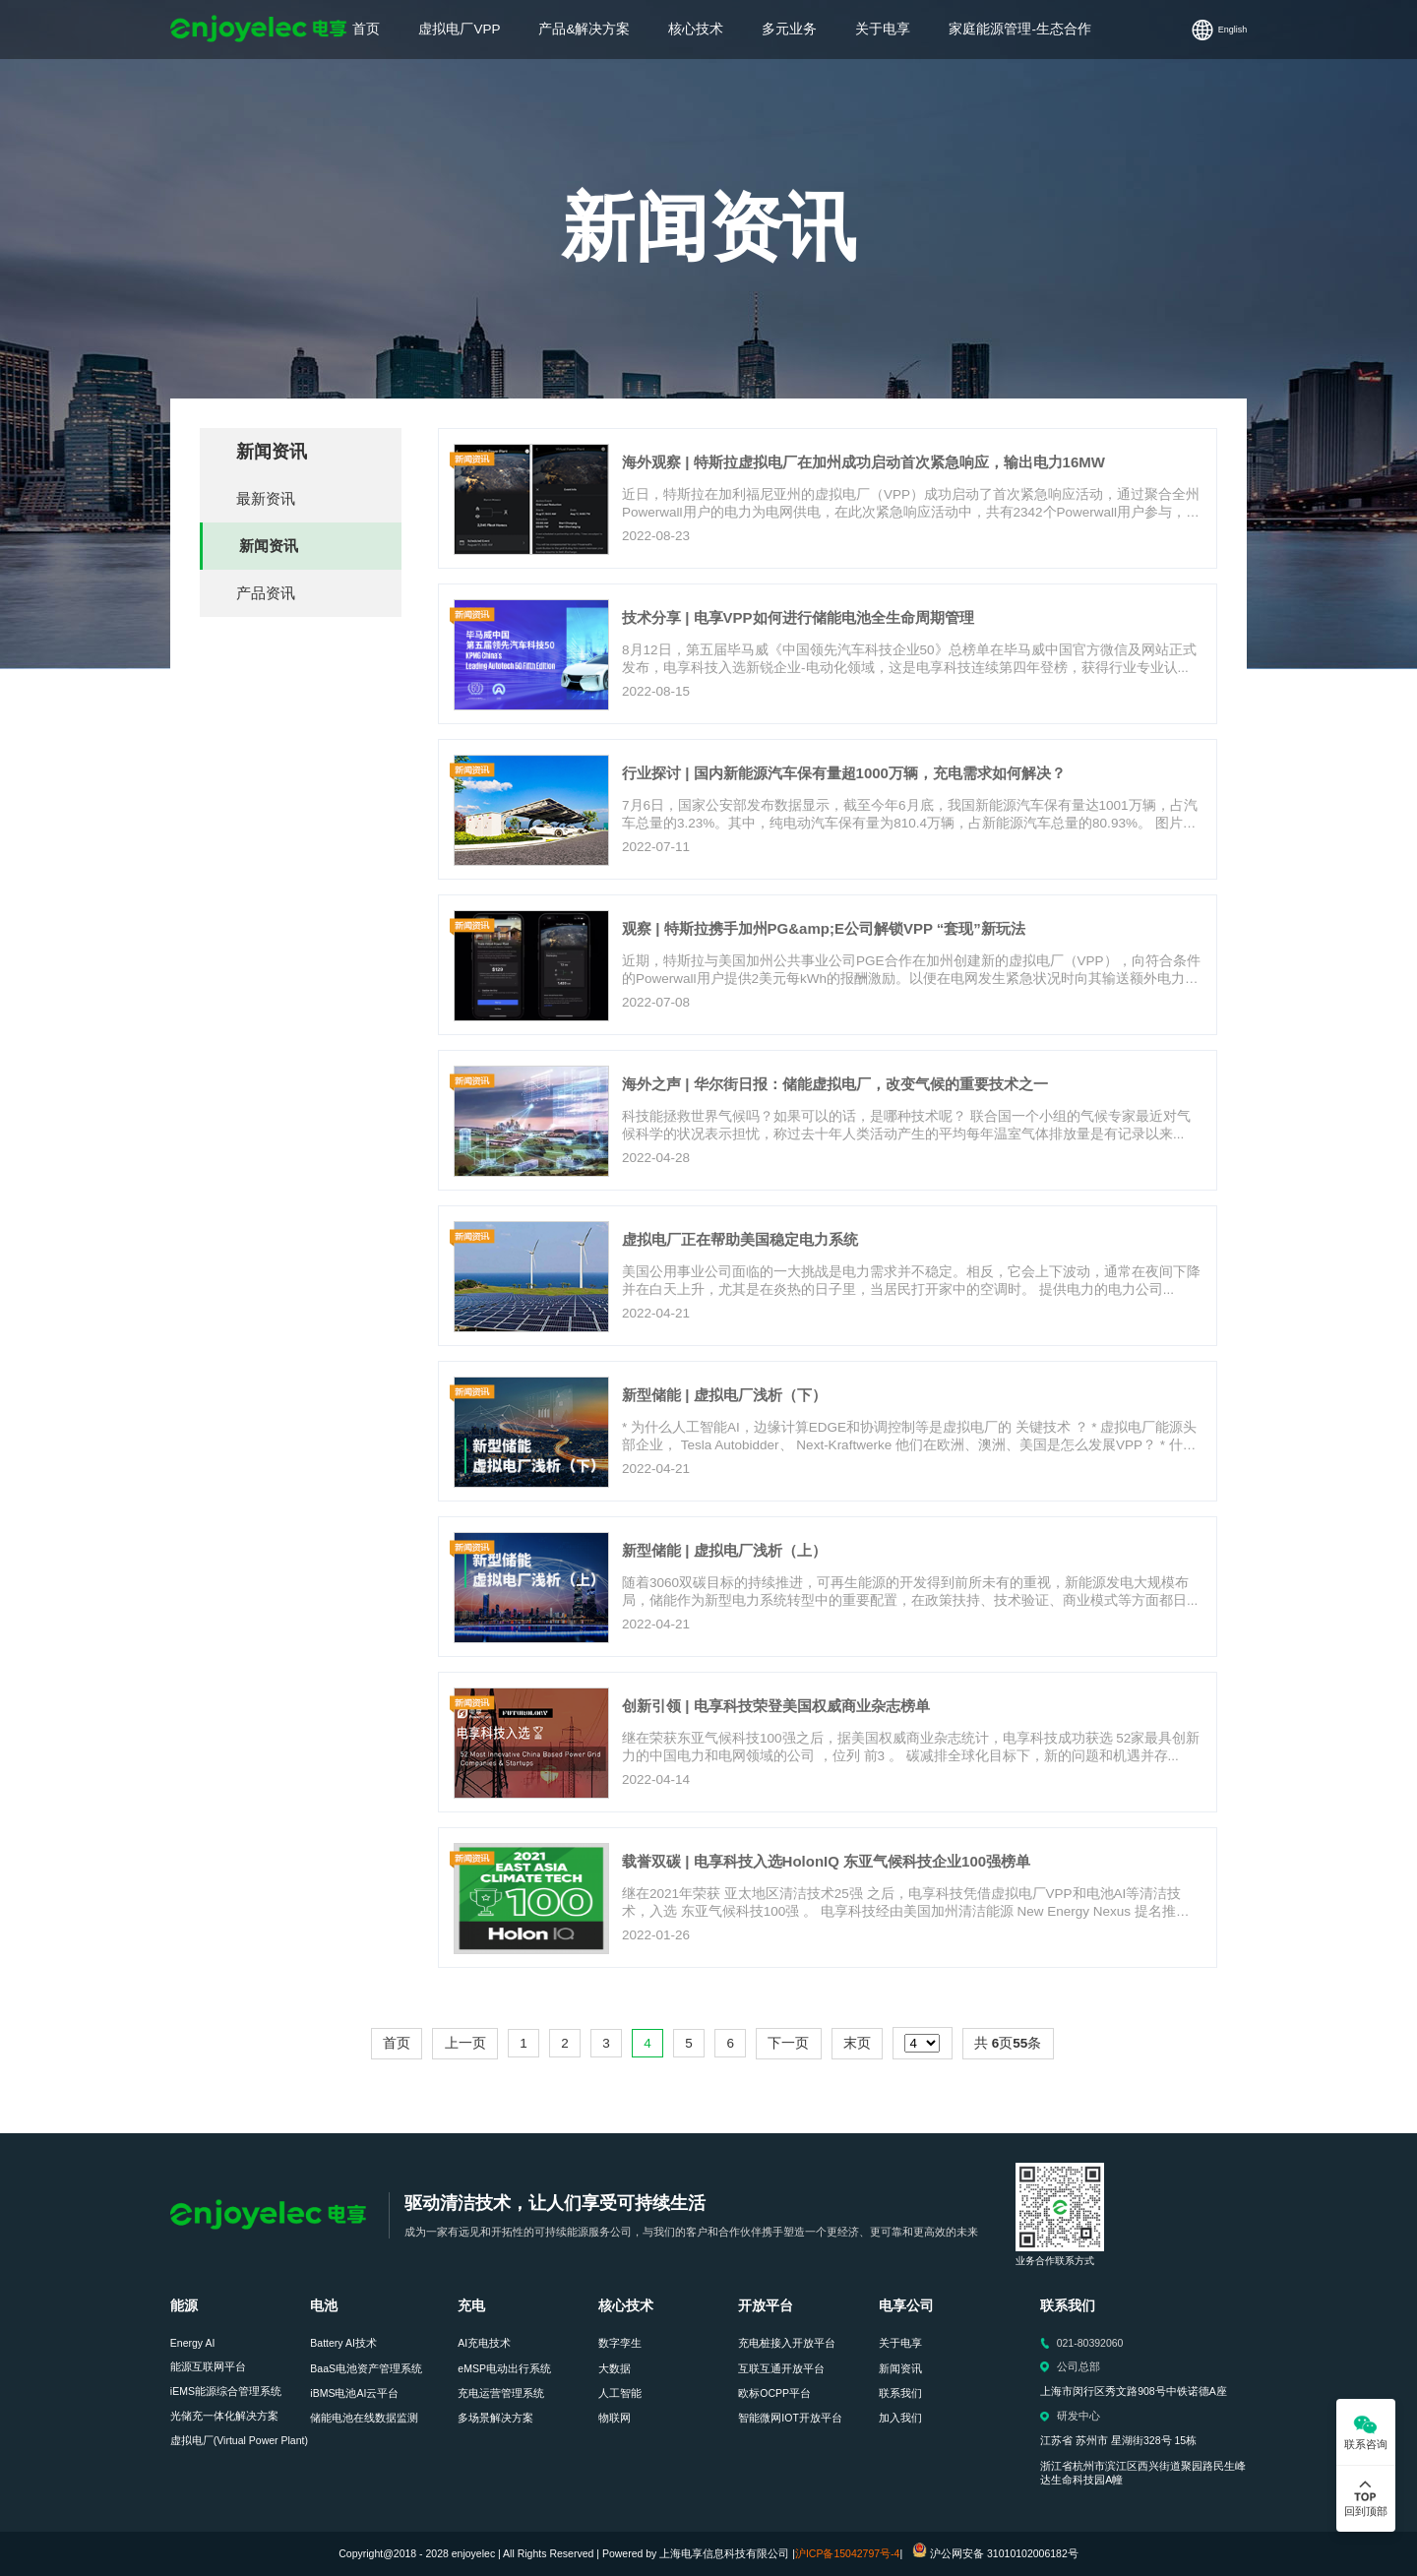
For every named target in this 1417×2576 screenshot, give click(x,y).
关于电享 (900, 2343)
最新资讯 (265, 498)
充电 (471, 2306)
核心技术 (625, 2306)
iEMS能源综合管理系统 (225, 2391)
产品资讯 (265, 592)
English (1233, 29)
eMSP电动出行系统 (504, 2368)
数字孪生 (620, 2343)
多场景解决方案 (495, 2417)
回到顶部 (1365, 2511)
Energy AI (193, 2343)
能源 (184, 2306)
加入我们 (900, 2417)
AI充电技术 (484, 2343)
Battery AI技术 (343, 2343)
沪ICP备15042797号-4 (847, 2553)
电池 (324, 2306)
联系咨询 (1365, 2444)
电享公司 (906, 2306)
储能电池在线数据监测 (364, 2417)
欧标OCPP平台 (774, 2393)
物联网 (614, 2417)
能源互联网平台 (208, 2366)
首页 (396, 2043)
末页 (857, 2043)
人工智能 (620, 2393)
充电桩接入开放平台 (786, 2343)
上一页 (465, 2043)
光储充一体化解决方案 (224, 2416)
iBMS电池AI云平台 (354, 2393)
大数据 (614, 2368)
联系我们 (900, 2393)
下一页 (788, 2043)
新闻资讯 (268, 545)
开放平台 (765, 2306)
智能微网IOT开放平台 (790, 2417)
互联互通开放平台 (781, 2368)
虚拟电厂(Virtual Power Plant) (239, 2440)
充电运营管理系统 (501, 2393)
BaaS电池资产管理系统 (366, 2368)
